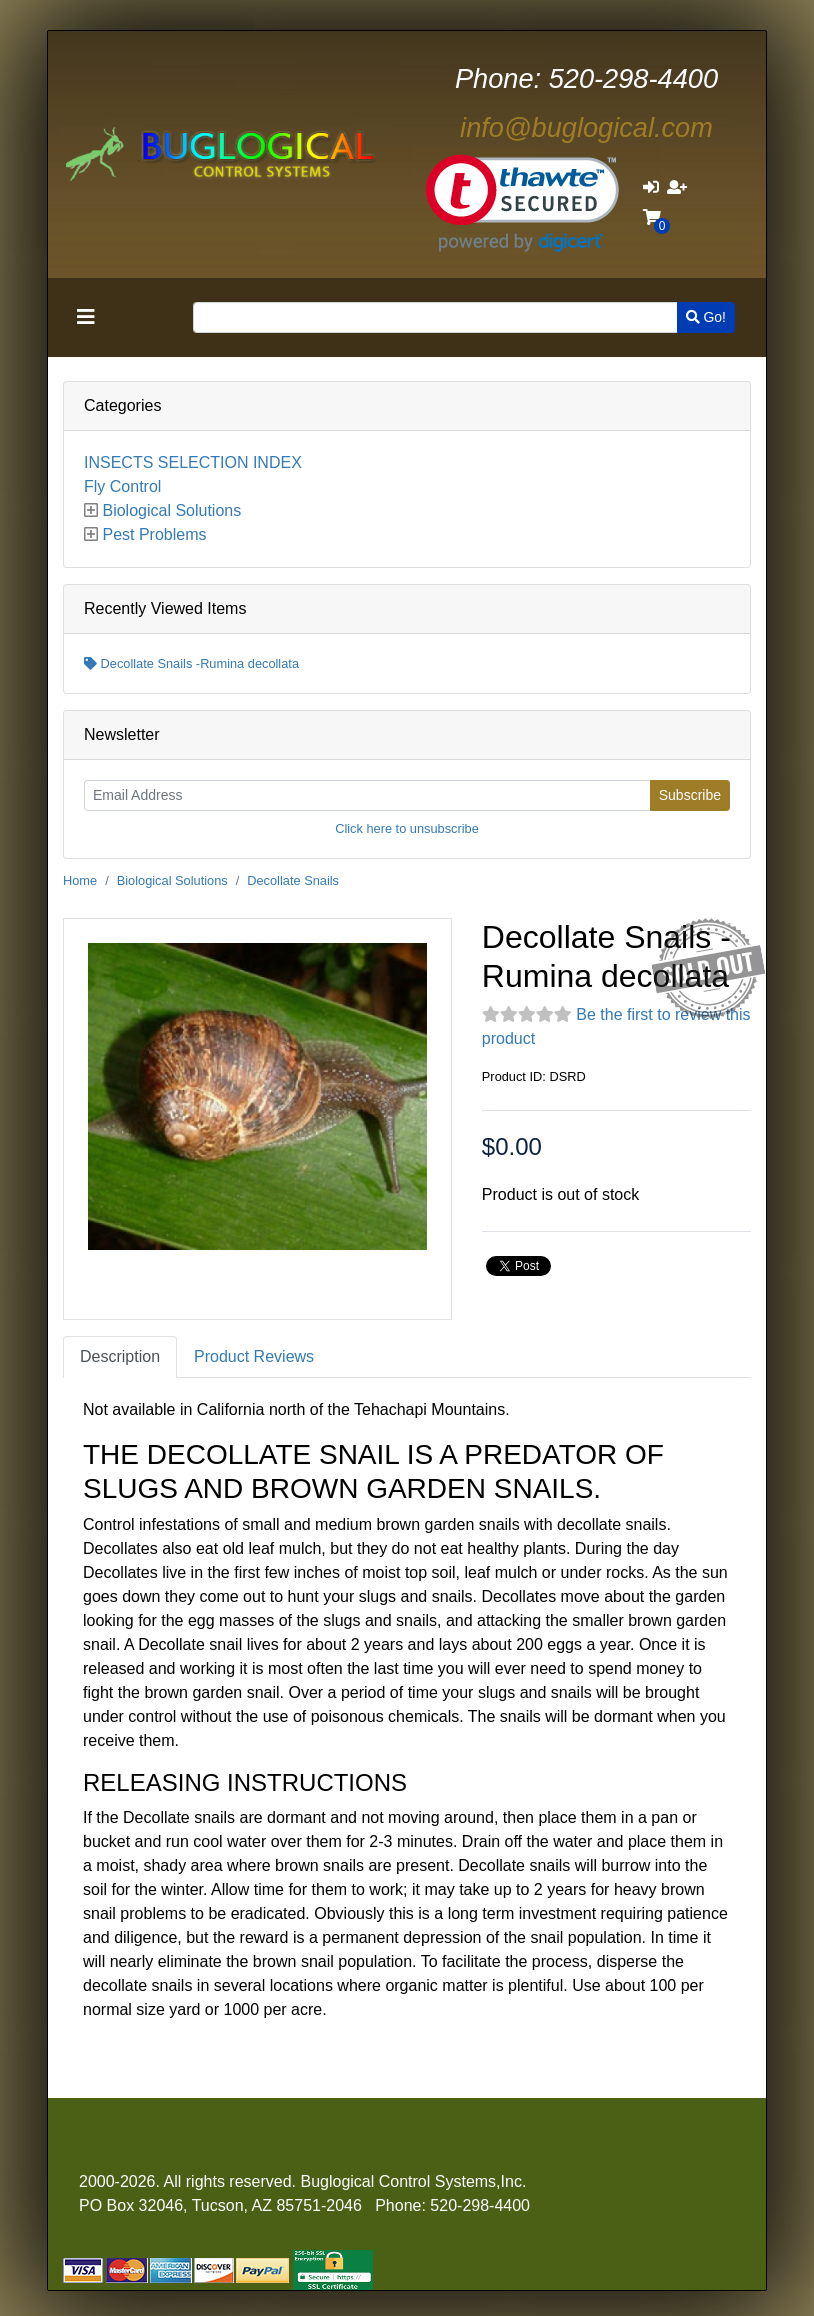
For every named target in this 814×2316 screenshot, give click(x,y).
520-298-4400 (586, 78)
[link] (522, 203)
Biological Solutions (171, 510)
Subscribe (690, 795)
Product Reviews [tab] (254, 1356)
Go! (706, 317)
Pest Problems (154, 534)
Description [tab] (120, 1356)
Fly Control (122, 486)
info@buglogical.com (586, 127)
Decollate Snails (293, 880)
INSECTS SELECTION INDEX (193, 462)
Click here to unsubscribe (407, 828)
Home (80, 880)
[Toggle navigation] (86, 317)
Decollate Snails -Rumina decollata (191, 663)
